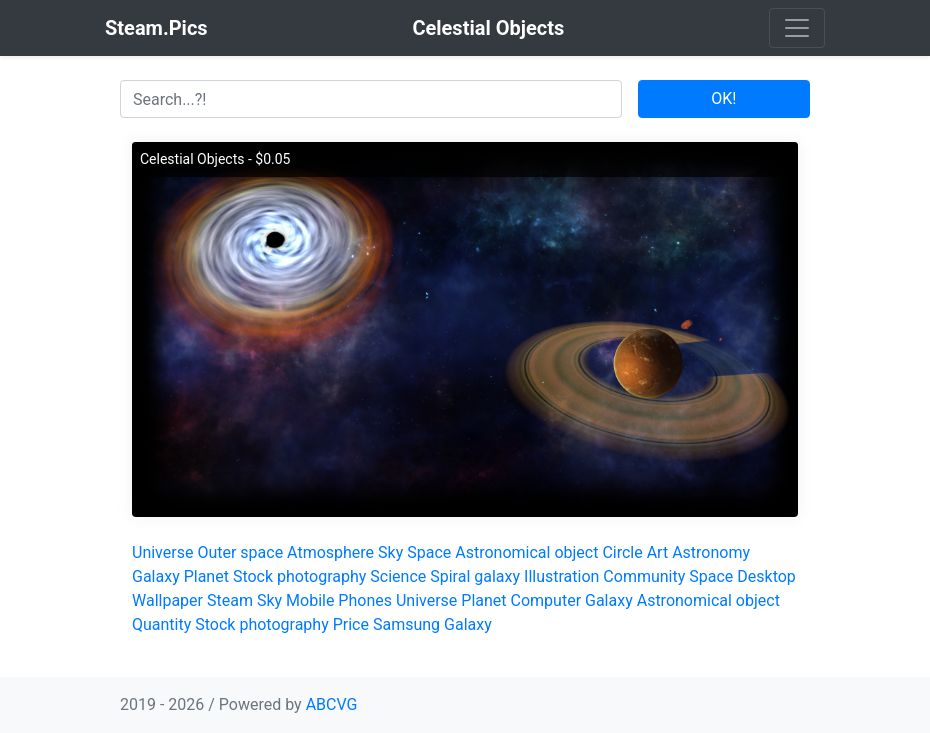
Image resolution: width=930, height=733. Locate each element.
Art (657, 552)
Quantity (161, 624)
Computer (546, 600)
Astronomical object (526, 552)
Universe (162, 552)
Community (644, 576)
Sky (390, 552)
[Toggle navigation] (797, 28)
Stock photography (299, 576)
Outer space (240, 552)
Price (351, 624)
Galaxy (156, 576)
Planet (206, 576)
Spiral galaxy (475, 576)
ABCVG (332, 704)
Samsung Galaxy (432, 624)
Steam (230, 600)
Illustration (561, 576)
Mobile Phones (339, 600)
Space (429, 552)
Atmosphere (330, 552)
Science (398, 576)
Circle (622, 552)
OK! (723, 98)
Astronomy (711, 552)
